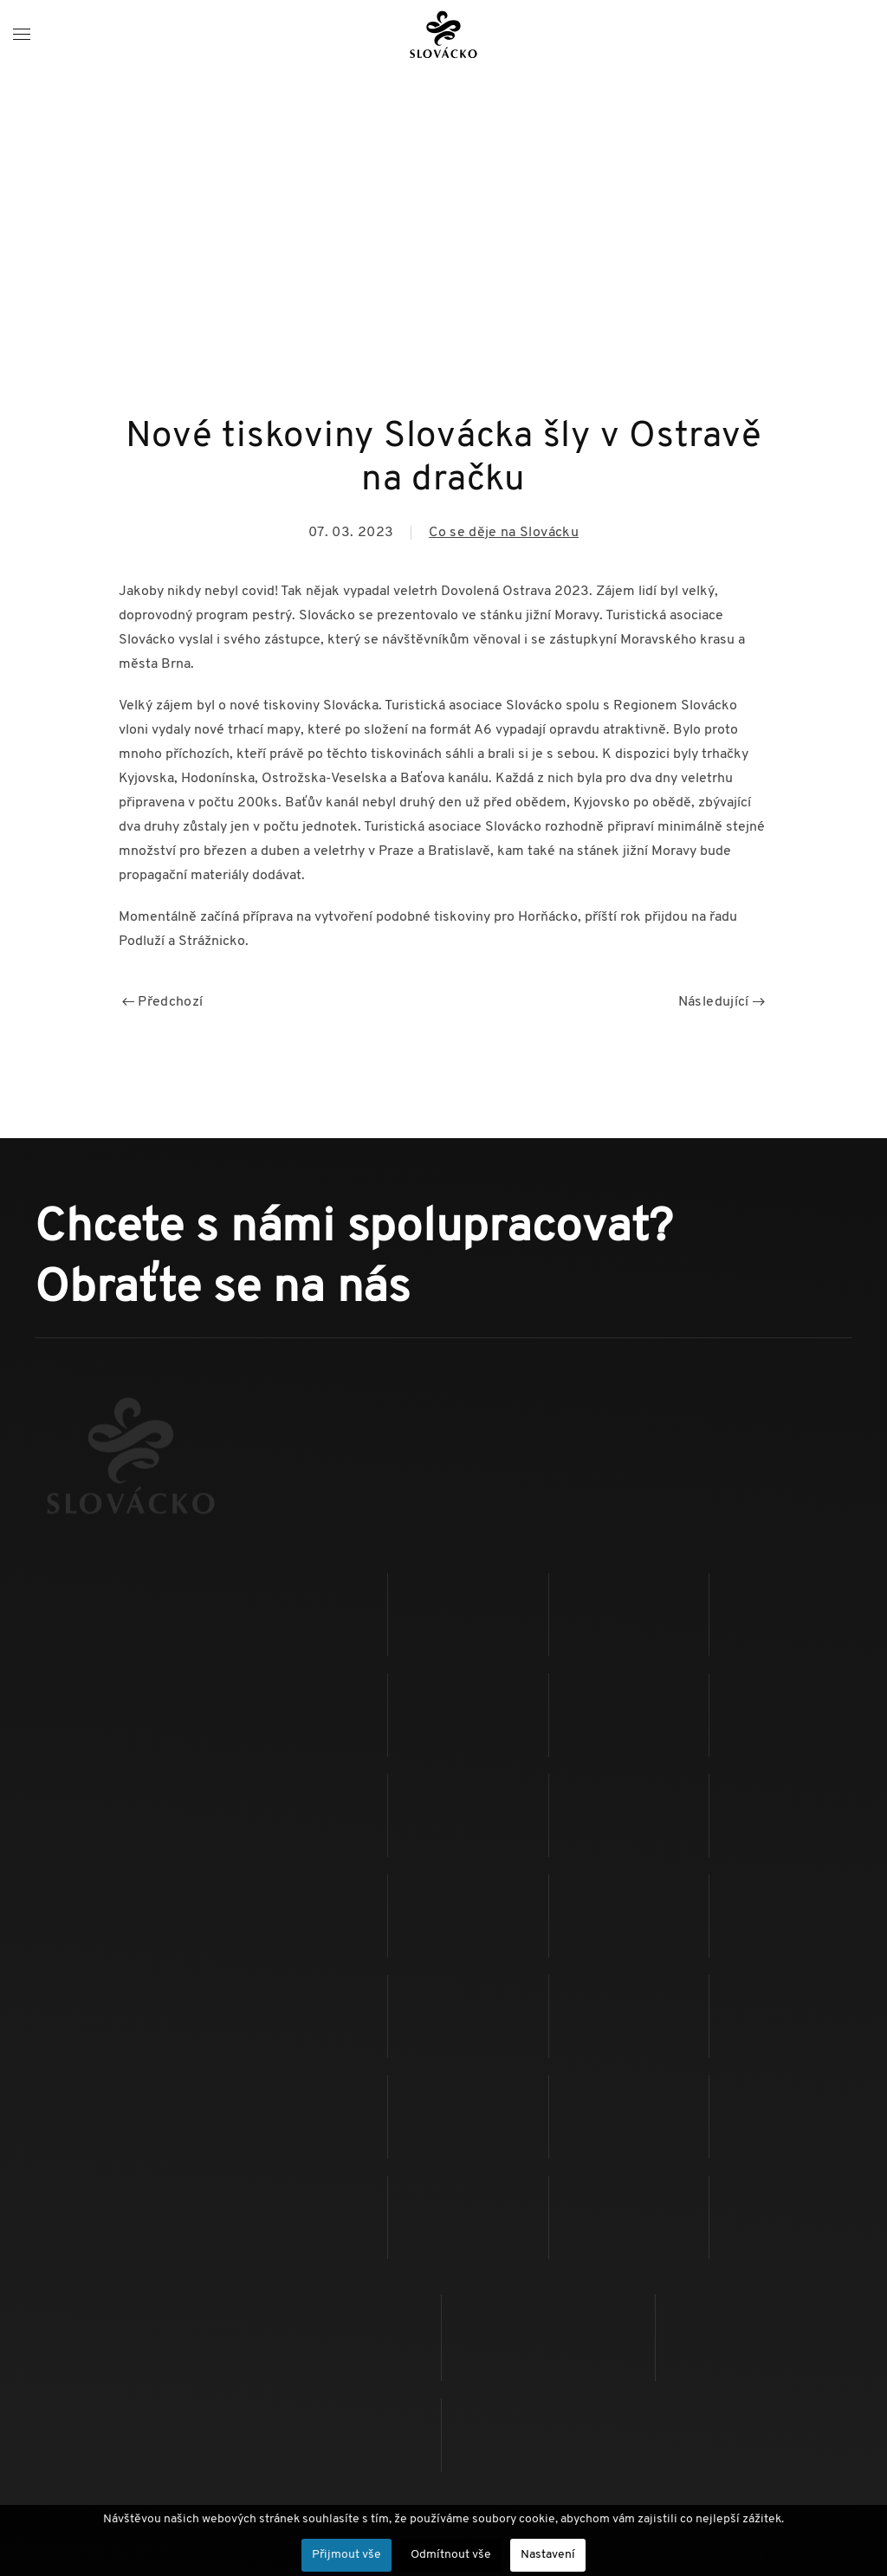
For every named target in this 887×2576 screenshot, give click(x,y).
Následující (721, 1002)
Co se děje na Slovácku (504, 533)
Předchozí (163, 1002)
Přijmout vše (346, 2554)
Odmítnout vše (451, 2554)
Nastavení (548, 2554)
